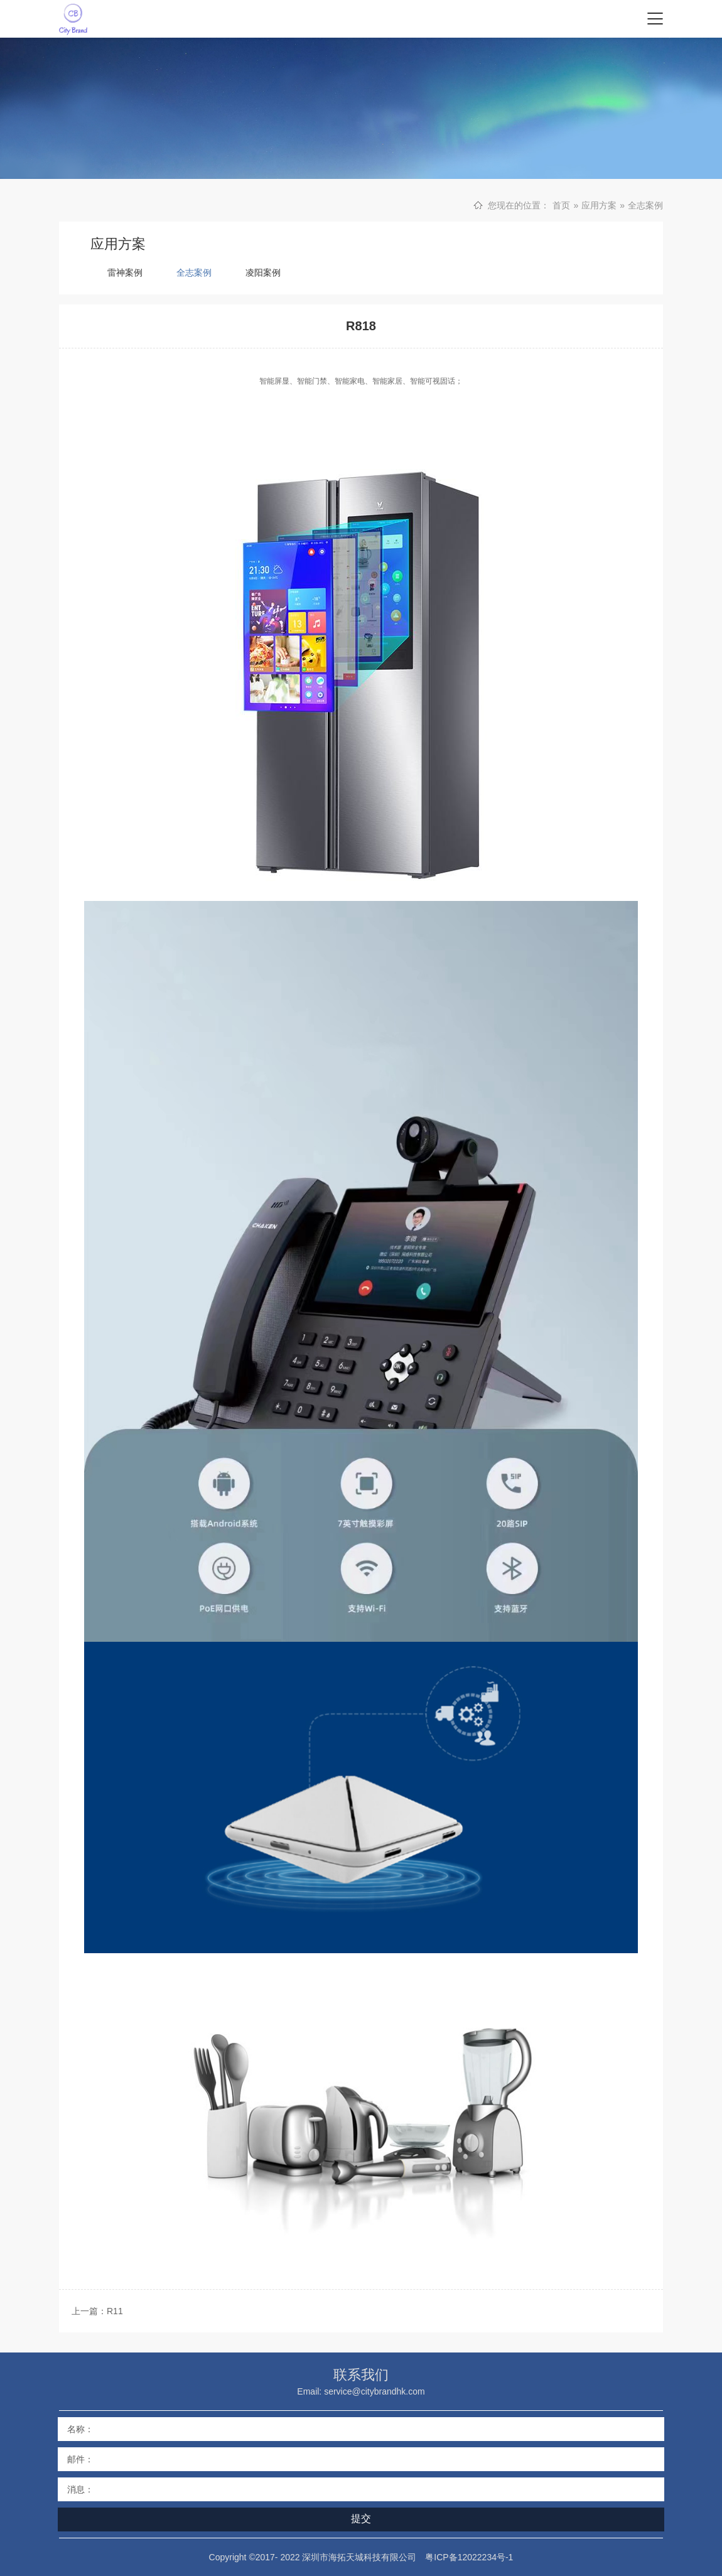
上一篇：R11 (97, 2311)
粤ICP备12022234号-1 (469, 2557)
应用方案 (599, 205)
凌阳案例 (263, 272)
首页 (561, 205)
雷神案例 (125, 272)
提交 (361, 2518)
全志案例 (645, 205)
